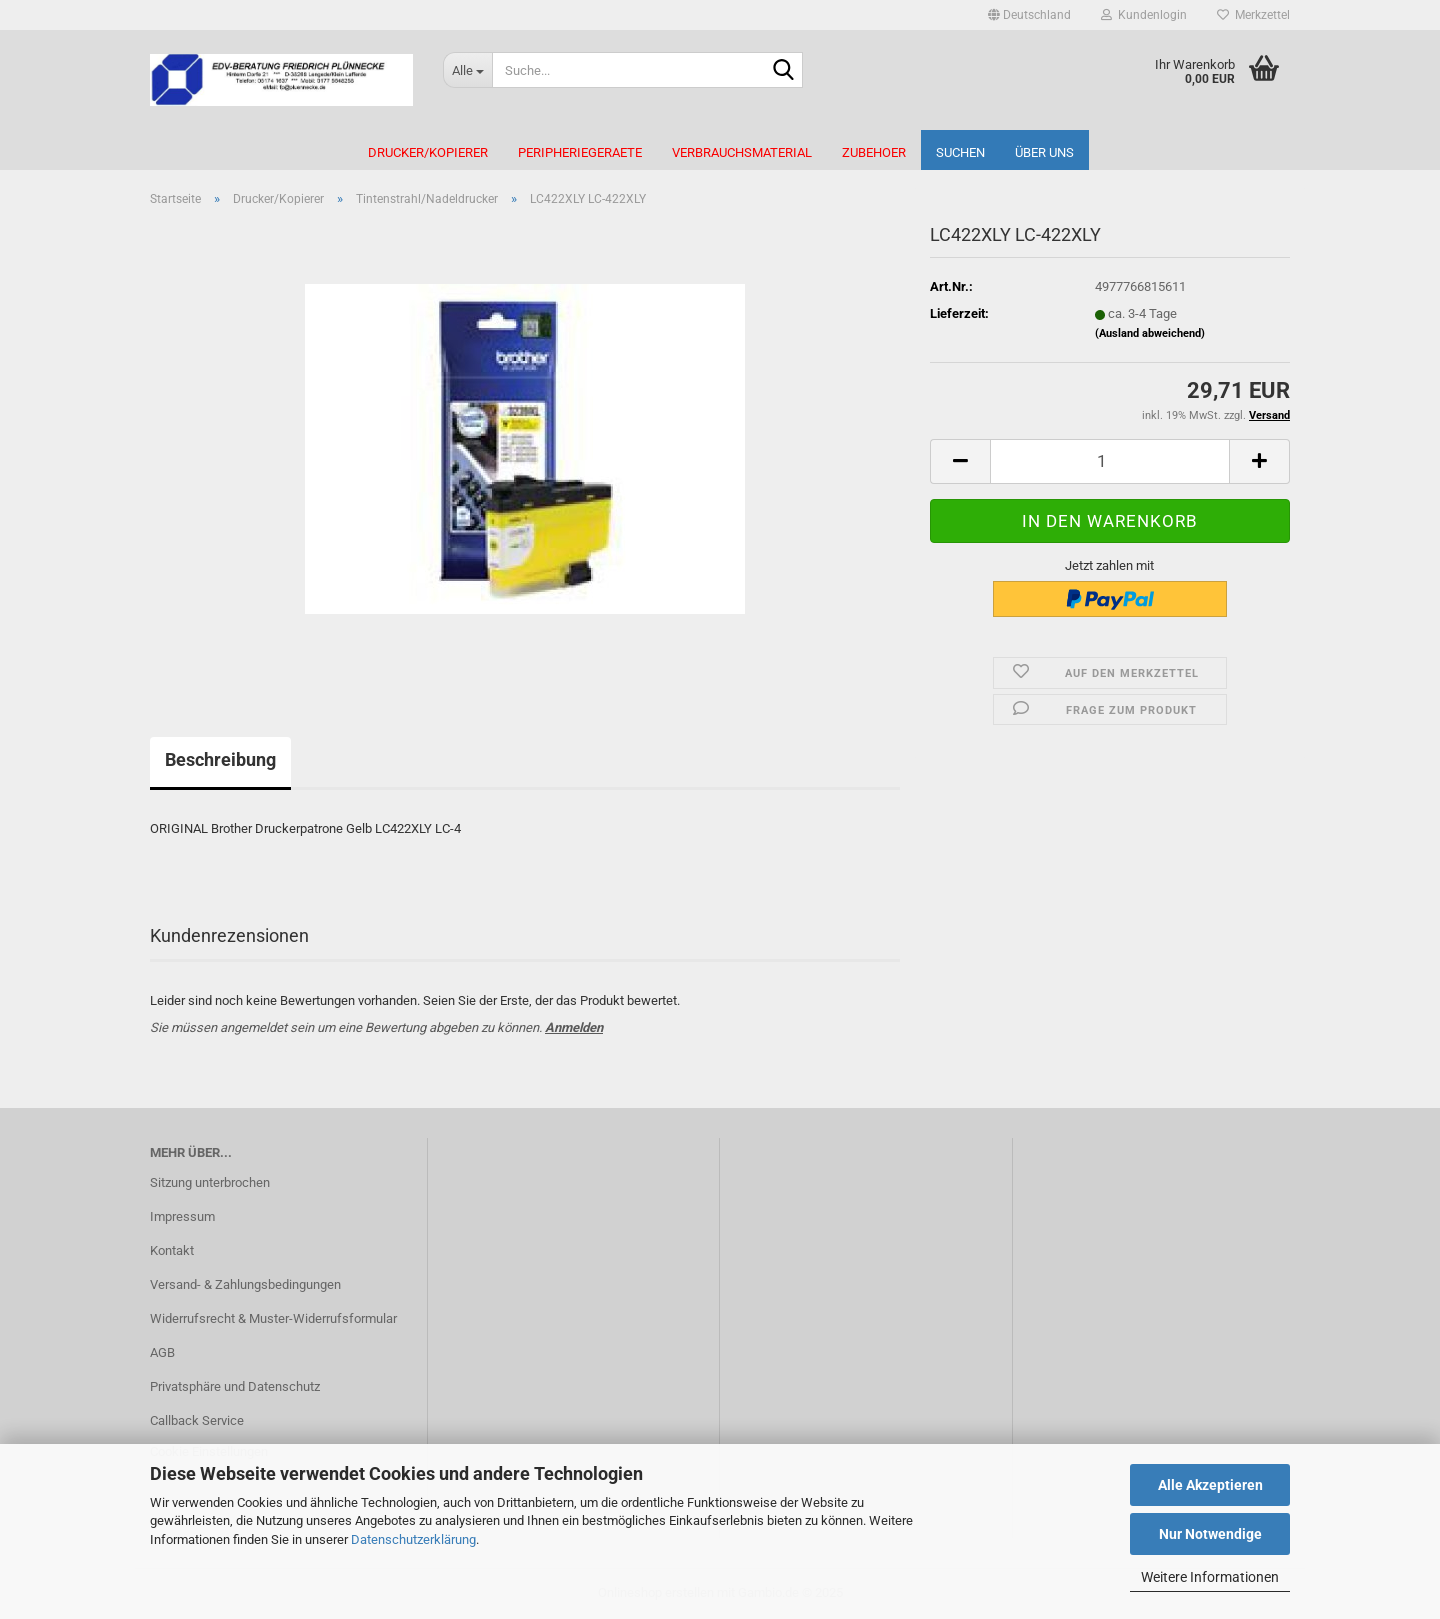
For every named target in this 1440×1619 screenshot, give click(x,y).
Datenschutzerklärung (413, 1539)
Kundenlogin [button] (1144, 15)
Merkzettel (1253, 15)
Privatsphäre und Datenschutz (235, 1386)
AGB (162, 1352)
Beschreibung (220, 759)
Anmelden (574, 1027)
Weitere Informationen (1210, 1577)
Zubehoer (874, 152)
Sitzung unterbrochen (210, 1182)
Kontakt (172, 1250)
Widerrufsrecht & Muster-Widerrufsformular (273, 1318)
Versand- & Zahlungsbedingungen (245, 1284)
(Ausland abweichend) (1150, 333)
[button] (1029, 15)
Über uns (1044, 152)
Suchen (960, 152)
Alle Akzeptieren (1210, 1485)
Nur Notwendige (1210, 1534)
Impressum (182, 1216)
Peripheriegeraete (580, 152)
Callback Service (197, 1420)
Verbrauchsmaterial (742, 152)
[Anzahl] (1110, 461)
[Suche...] (467, 70)
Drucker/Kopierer (428, 152)
